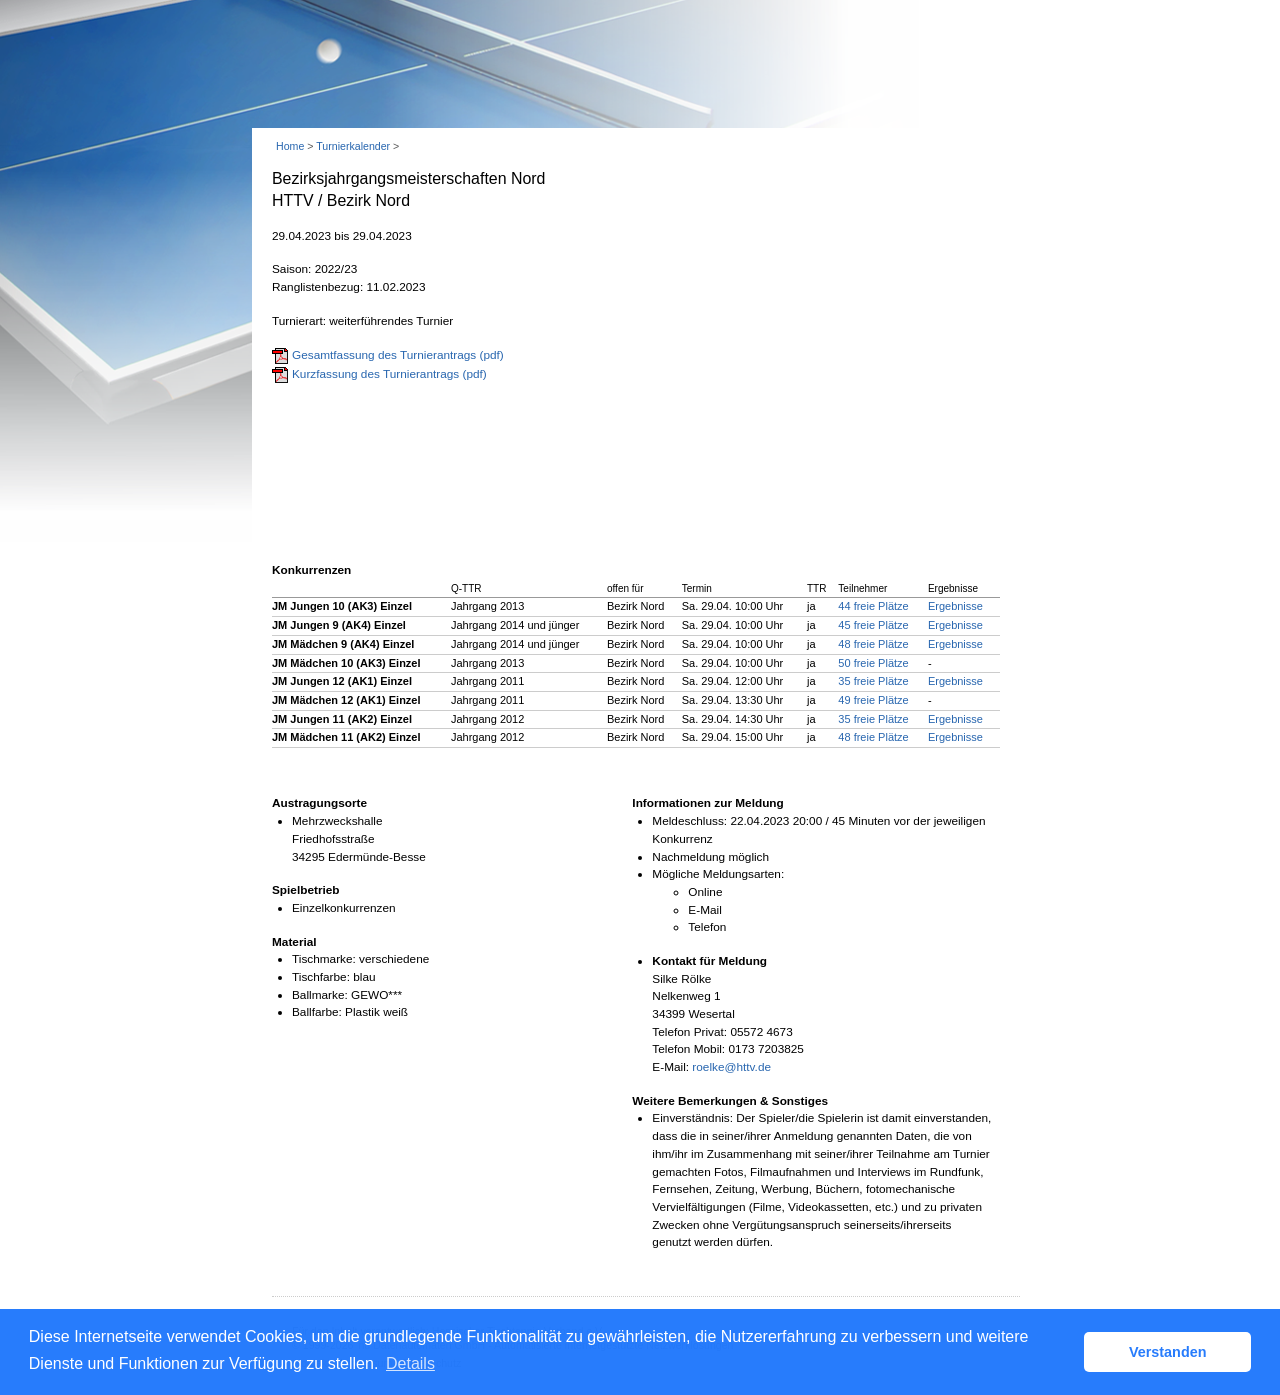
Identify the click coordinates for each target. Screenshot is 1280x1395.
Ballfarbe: (317, 1012)
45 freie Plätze (873, 625)
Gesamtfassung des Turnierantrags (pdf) (398, 355)
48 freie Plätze (873, 644)
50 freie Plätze (873, 663)
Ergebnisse (955, 606)
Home (290, 146)
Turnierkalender (353, 146)
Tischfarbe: (321, 977)
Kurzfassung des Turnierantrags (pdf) (389, 374)
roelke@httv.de (731, 1067)
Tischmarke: (324, 959)
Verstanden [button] (1168, 1352)
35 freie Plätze (873, 681)
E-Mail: (670, 1067)
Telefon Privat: (689, 1032)
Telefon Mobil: (688, 1049)
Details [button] (410, 1363)
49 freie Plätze (873, 700)
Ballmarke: (320, 995)
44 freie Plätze (873, 606)
